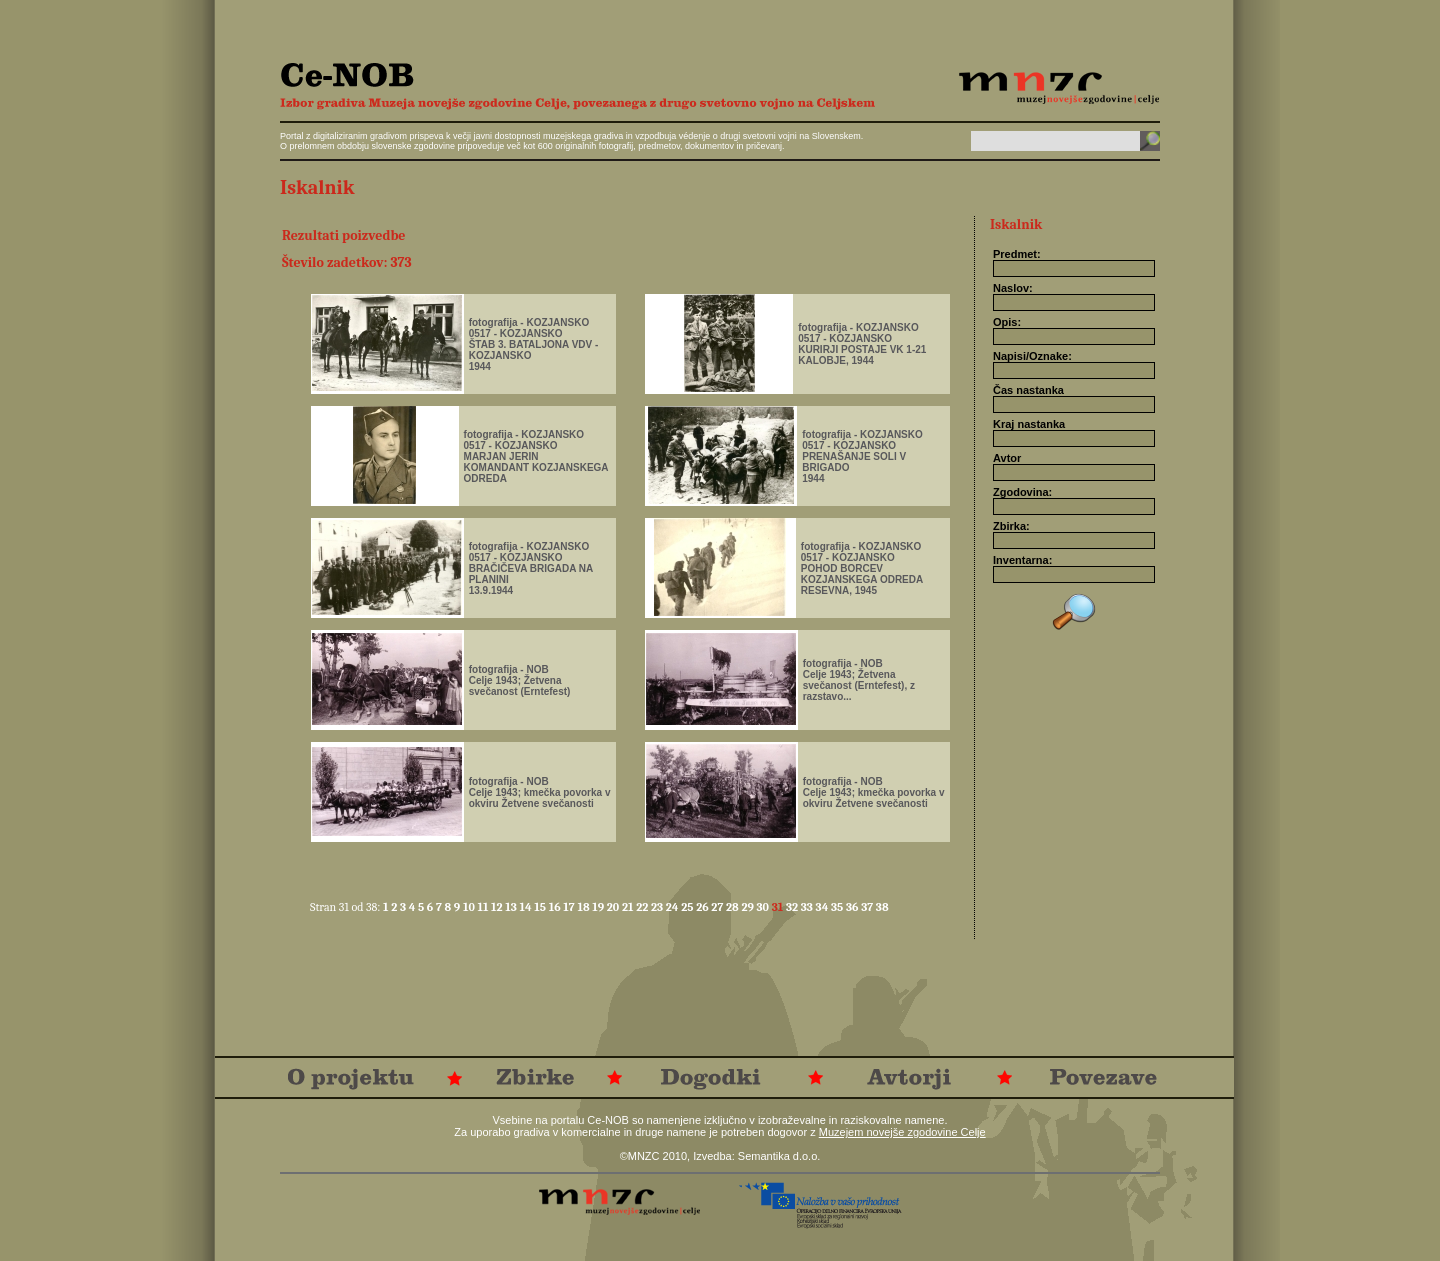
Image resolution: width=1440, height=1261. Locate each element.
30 (764, 907)
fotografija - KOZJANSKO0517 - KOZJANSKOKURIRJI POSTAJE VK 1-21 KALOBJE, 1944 (862, 344)
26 (703, 907)
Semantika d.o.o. (779, 1156)
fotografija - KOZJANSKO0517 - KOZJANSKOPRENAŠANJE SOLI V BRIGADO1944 (862, 456)
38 (882, 907)
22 (643, 907)
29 (748, 907)
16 (556, 907)
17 (570, 907)
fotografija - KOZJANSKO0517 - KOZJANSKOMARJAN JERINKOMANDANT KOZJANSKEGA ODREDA (536, 456)
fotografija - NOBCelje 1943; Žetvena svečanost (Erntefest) (520, 680)
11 (484, 907)
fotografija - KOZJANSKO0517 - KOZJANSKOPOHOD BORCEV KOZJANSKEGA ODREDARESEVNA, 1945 (862, 568)
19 (599, 907)
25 (688, 907)
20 (614, 907)
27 (718, 907)
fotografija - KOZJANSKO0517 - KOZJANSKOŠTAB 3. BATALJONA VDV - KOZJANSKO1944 (534, 344)
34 (823, 907)
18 (584, 907)
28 (733, 907)
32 (793, 907)
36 (853, 907)
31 (779, 907)
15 (541, 907)
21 (629, 907)
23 (658, 907)
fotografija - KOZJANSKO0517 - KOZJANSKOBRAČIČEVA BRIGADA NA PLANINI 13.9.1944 (531, 568)
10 (470, 907)
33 (808, 907)
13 (512, 907)
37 (868, 907)
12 (498, 907)
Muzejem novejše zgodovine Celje (902, 1132)
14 (527, 907)
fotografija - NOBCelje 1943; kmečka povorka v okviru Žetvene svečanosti (540, 792)
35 (838, 907)
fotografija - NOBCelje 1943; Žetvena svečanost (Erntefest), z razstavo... (859, 680)
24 (673, 907)
